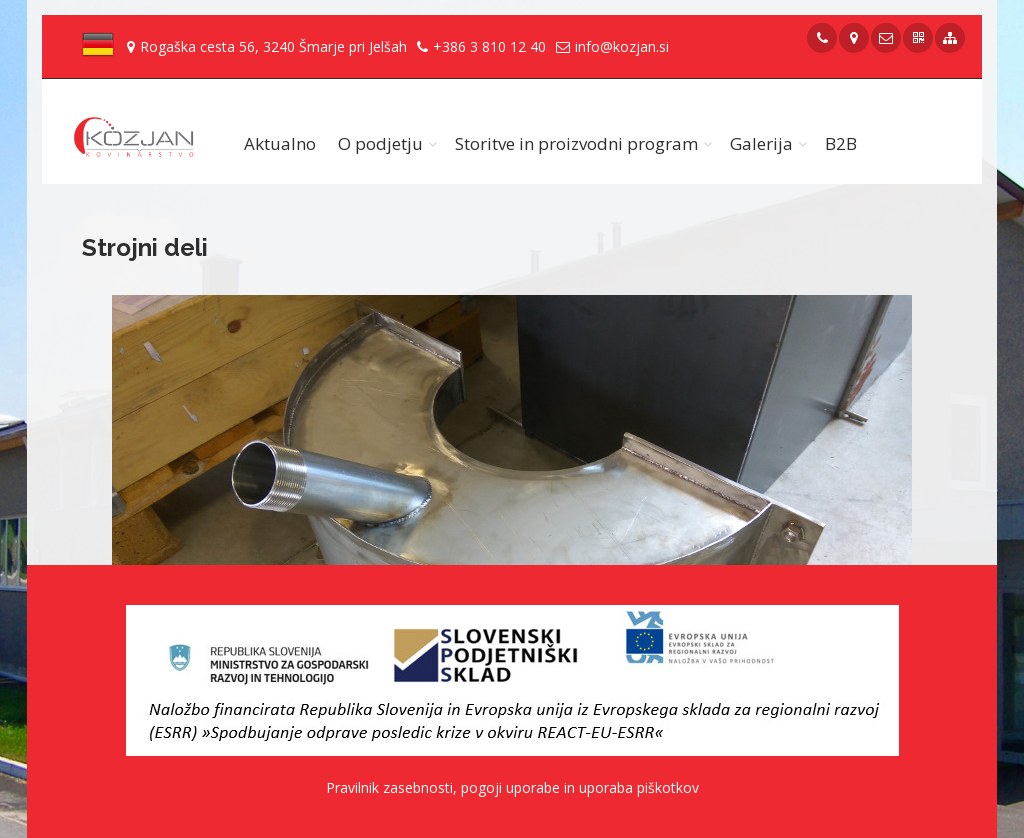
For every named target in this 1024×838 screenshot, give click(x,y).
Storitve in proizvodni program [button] (576, 143)
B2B (841, 143)
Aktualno (280, 143)
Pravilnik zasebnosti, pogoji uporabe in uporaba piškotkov (512, 787)
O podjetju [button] (380, 143)
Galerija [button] (761, 143)
